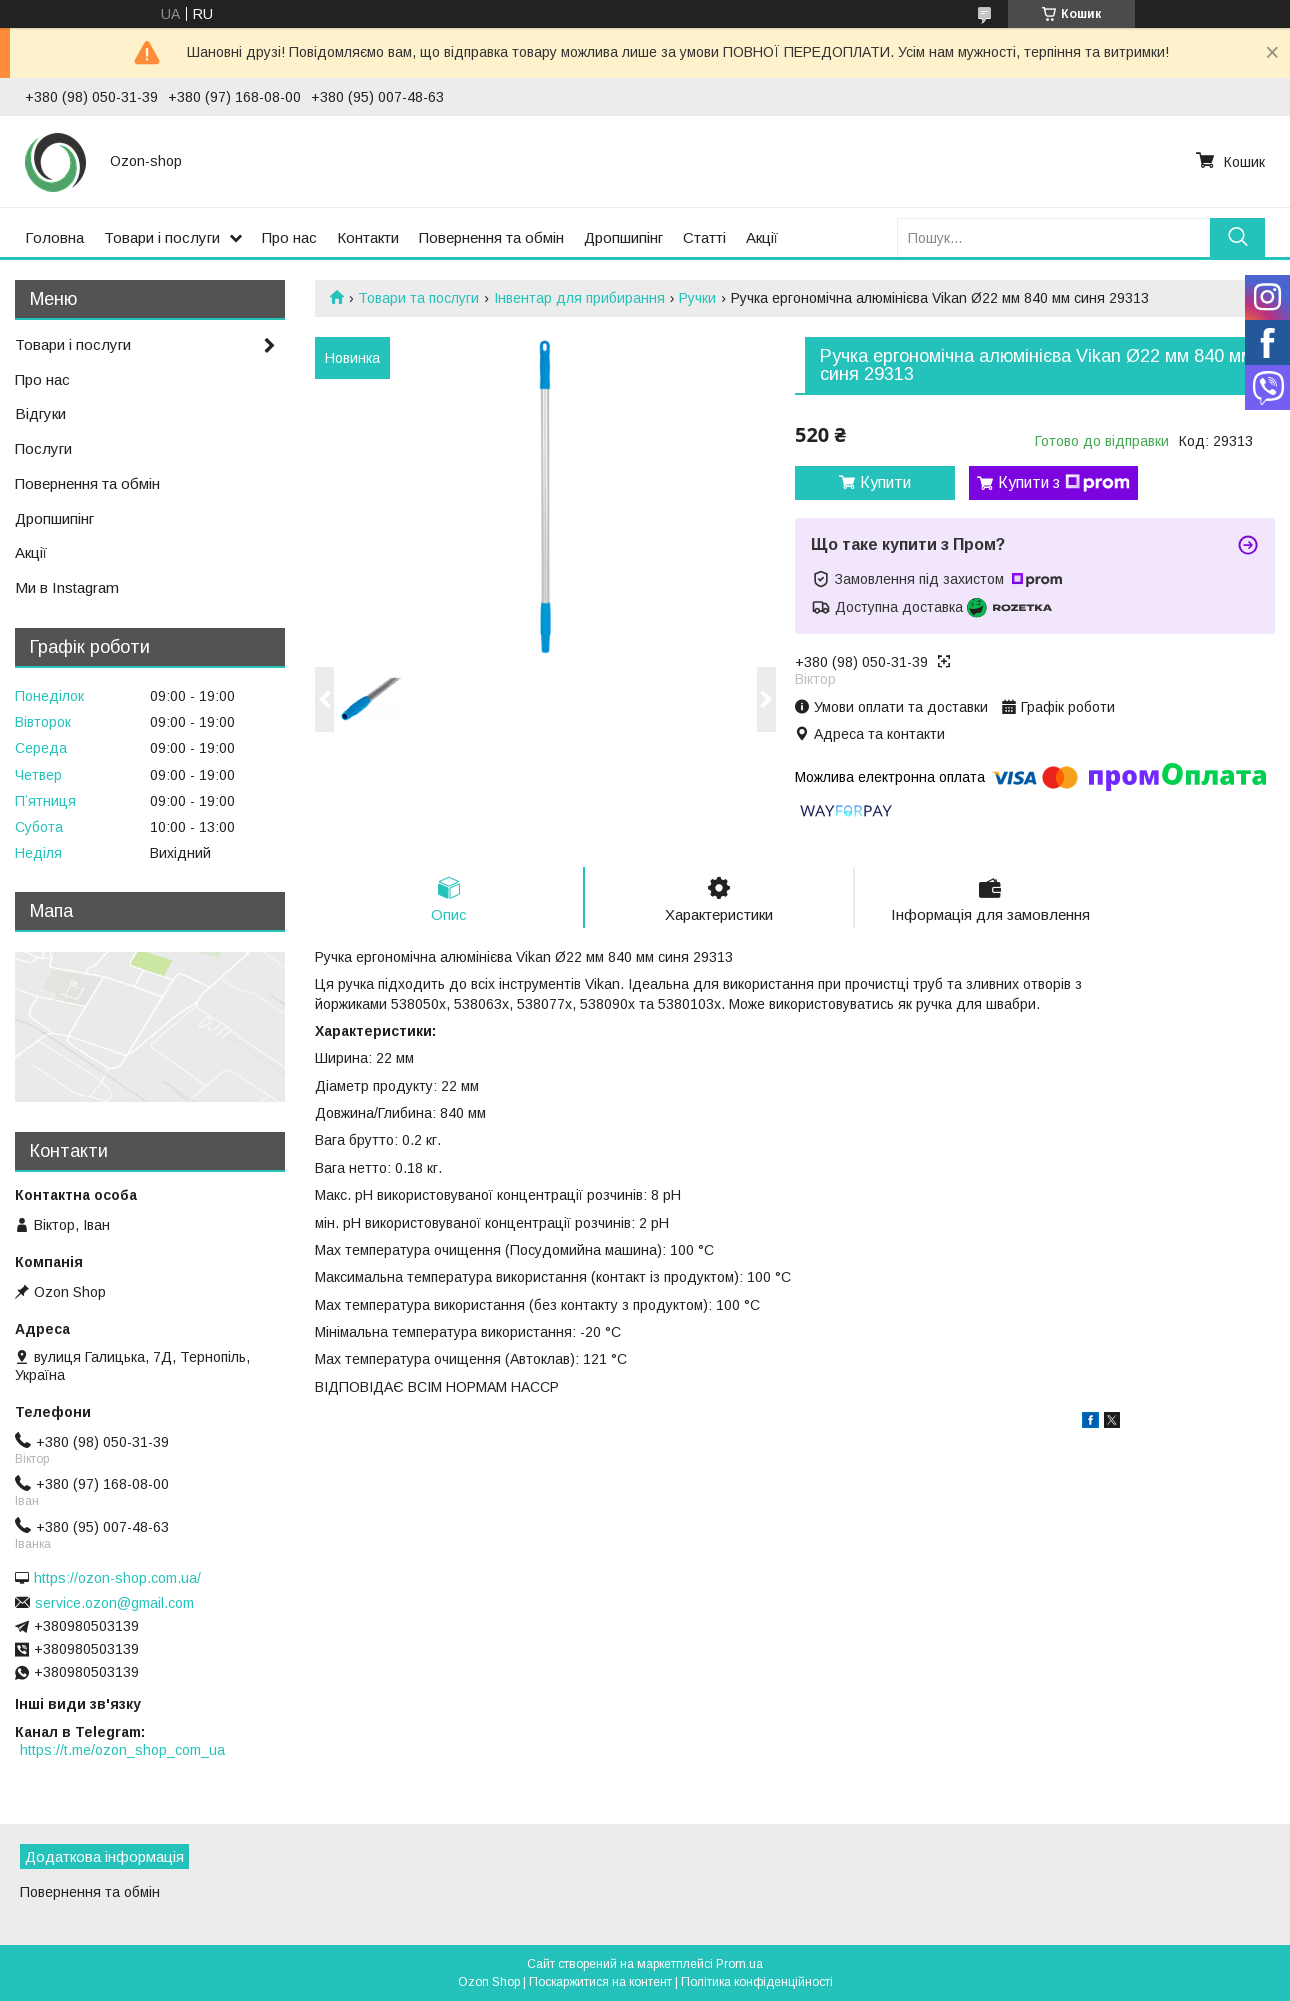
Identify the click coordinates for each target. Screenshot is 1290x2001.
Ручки (697, 298)
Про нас (289, 237)
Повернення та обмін (491, 237)
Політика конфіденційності (757, 1982)
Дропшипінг (623, 237)
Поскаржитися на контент (600, 1982)
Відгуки (40, 413)
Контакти (368, 237)
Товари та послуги (418, 298)
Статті (704, 237)
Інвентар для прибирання (579, 298)
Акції (762, 237)
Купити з (1064, 483)
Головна (54, 237)
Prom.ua (739, 1964)
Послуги (43, 448)
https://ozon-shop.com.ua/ (117, 1578)
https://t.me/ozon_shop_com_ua (122, 1750)
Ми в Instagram (67, 587)
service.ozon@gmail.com (114, 1603)
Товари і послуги (162, 237)
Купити (885, 482)
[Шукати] (1237, 237)
